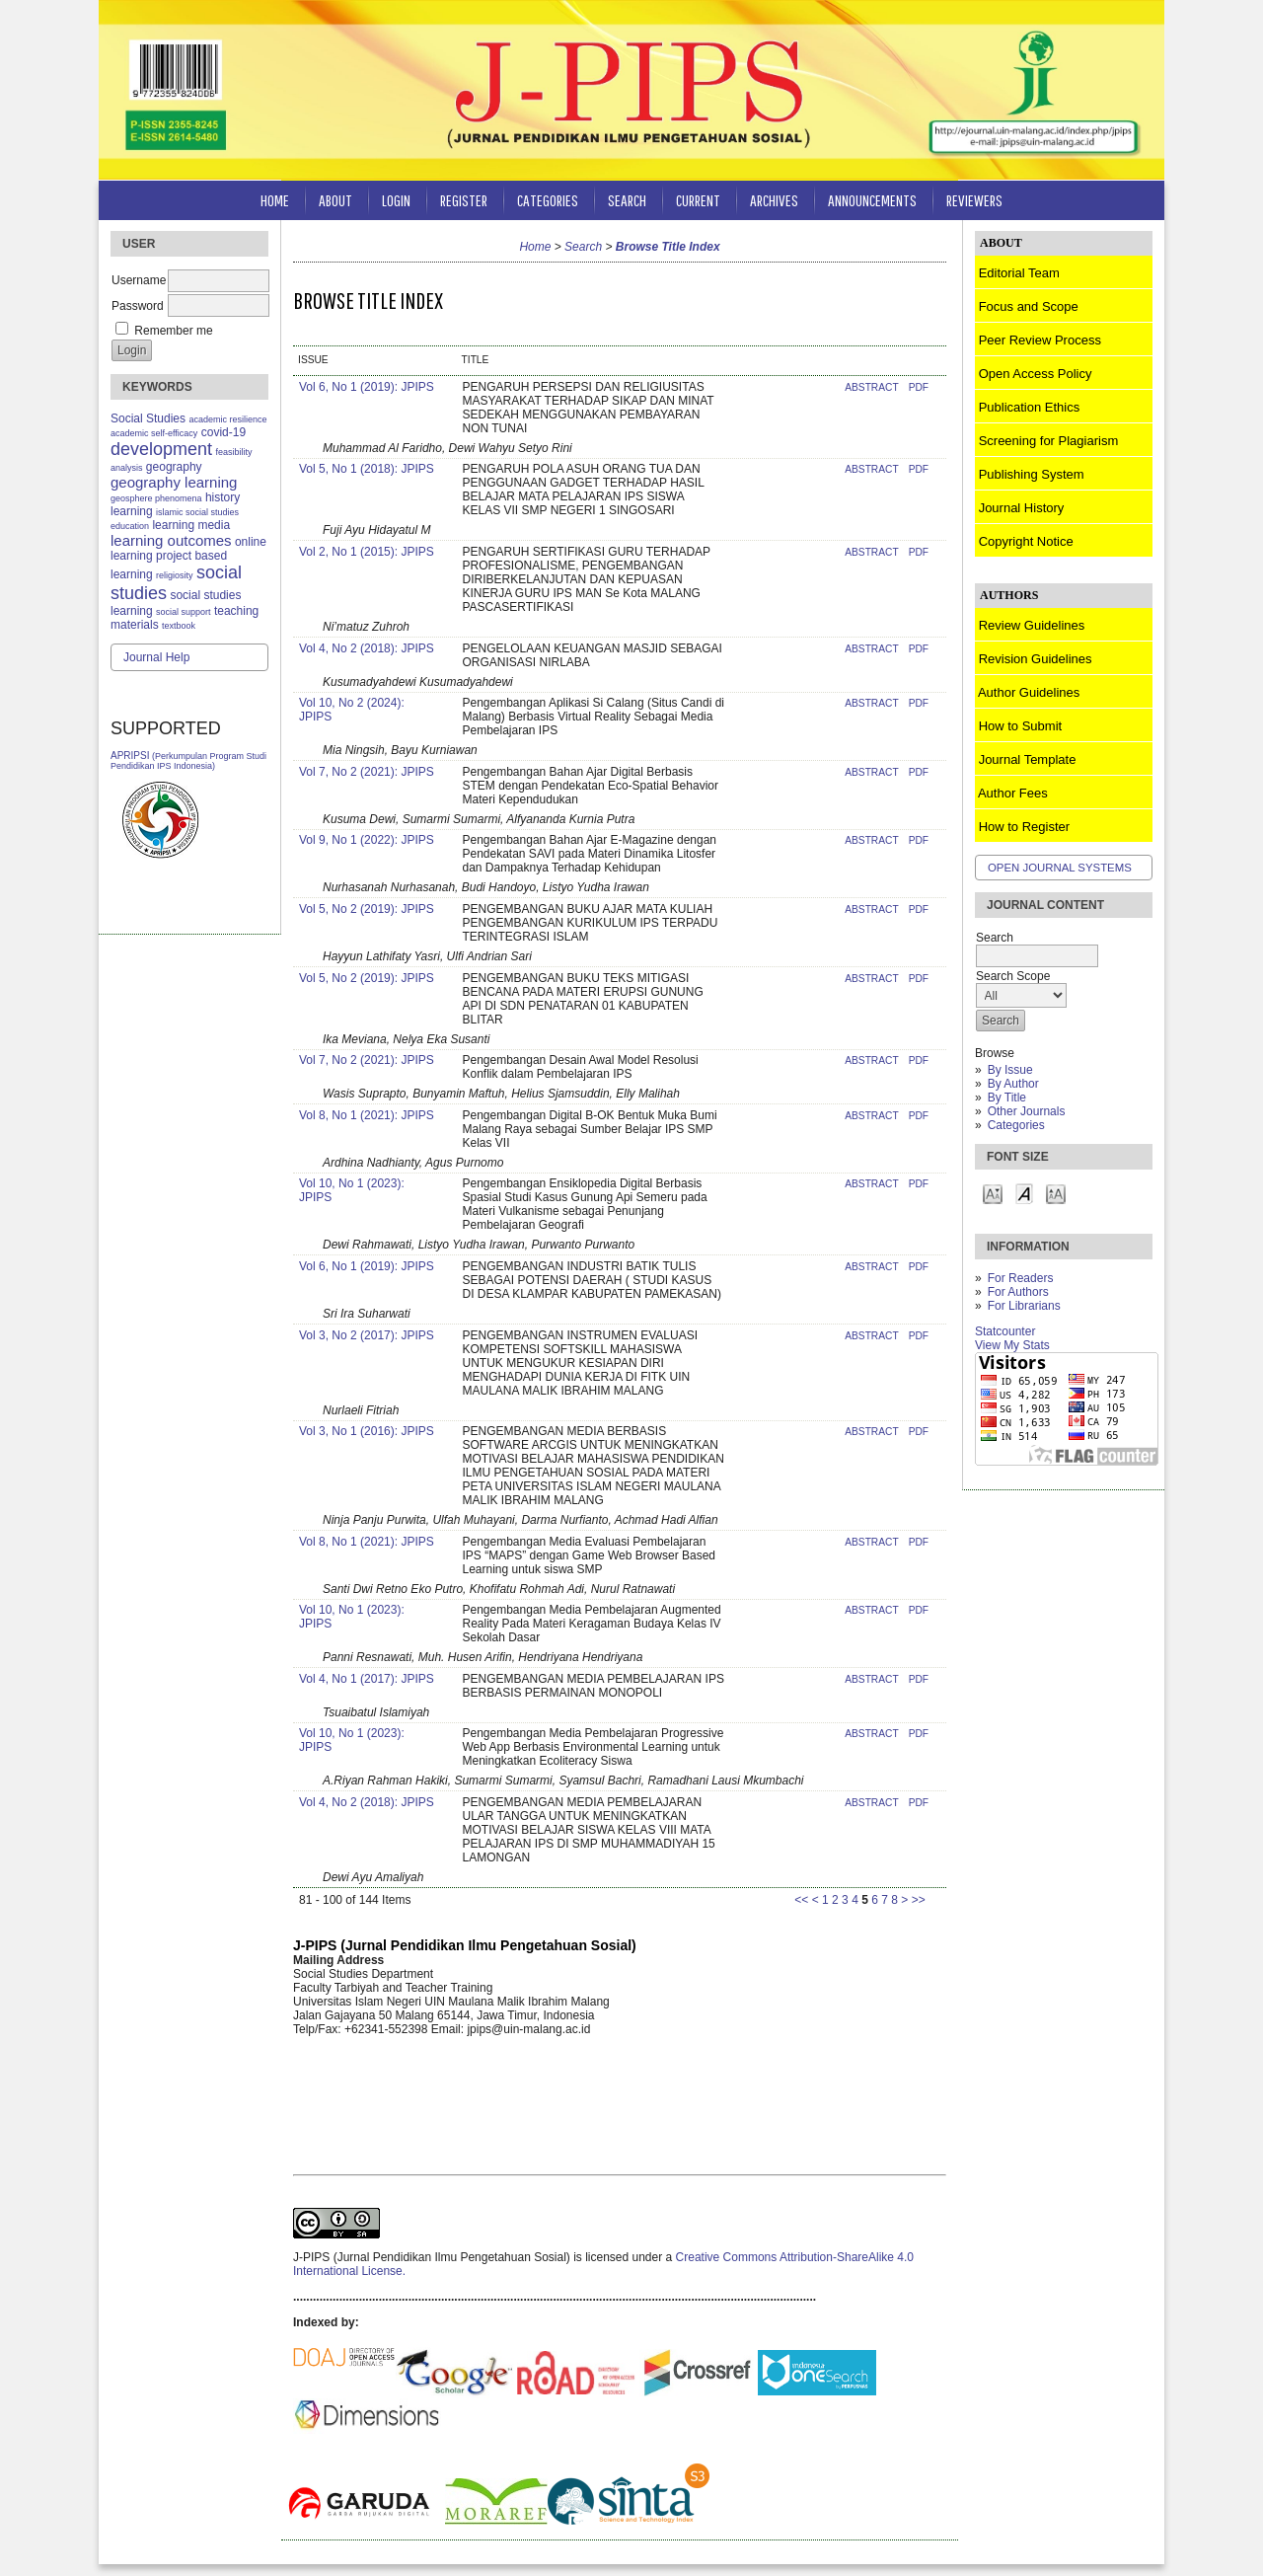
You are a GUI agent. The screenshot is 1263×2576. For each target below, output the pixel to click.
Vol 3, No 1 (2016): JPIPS (366, 1431)
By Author (1013, 1084)
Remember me (173, 331)
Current (698, 199)
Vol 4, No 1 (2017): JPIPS (366, 1679)
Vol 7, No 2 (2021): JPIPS (366, 772)
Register (463, 199)
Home (274, 199)
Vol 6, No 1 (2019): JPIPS (366, 387)
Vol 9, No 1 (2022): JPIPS (366, 840)
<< (801, 1900)
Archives (774, 199)
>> (919, 1900)
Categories (1016, 1125)
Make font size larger (1056, 1192)
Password (137, 306)
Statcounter (1005, 1331)
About (335, 199)
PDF (919, 387)
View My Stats (1012, 1345)
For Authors (1018, 1292)
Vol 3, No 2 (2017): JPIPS (366, 1335)
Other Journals (1027, 1111)
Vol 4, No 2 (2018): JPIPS (366, 648)
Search (627, 199)
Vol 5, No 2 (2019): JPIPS (366, 909)
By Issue (1010, 1070)
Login (396, 199)
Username (138, 280)
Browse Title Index (668, 247)
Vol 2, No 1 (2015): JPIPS (366, 552)
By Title (1007, 1097)
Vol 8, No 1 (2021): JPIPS (366, 1115)
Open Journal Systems (1060, 867)
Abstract (871, 387)
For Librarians (1024, 1306)
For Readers (1021, 1278)
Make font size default (1024, 1192)
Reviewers (974, 199)
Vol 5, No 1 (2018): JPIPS (366, 469)
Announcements (872, 199)
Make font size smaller (993, 1192)
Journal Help (156, 657)
